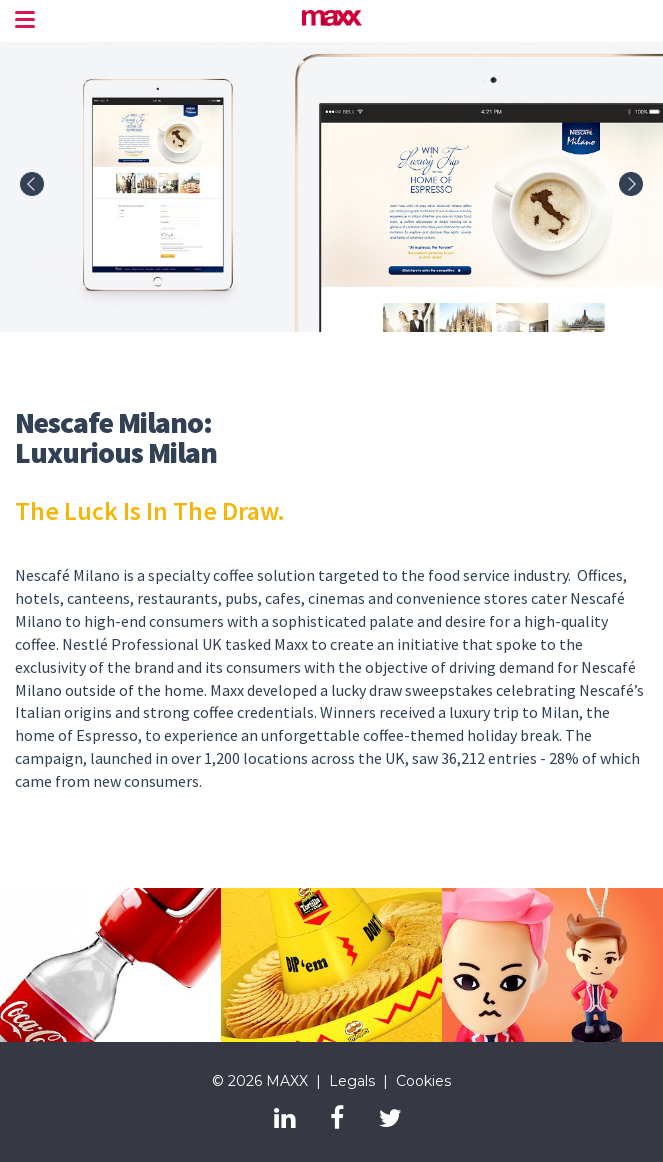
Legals (352, 1081)
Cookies (423, 1081)
